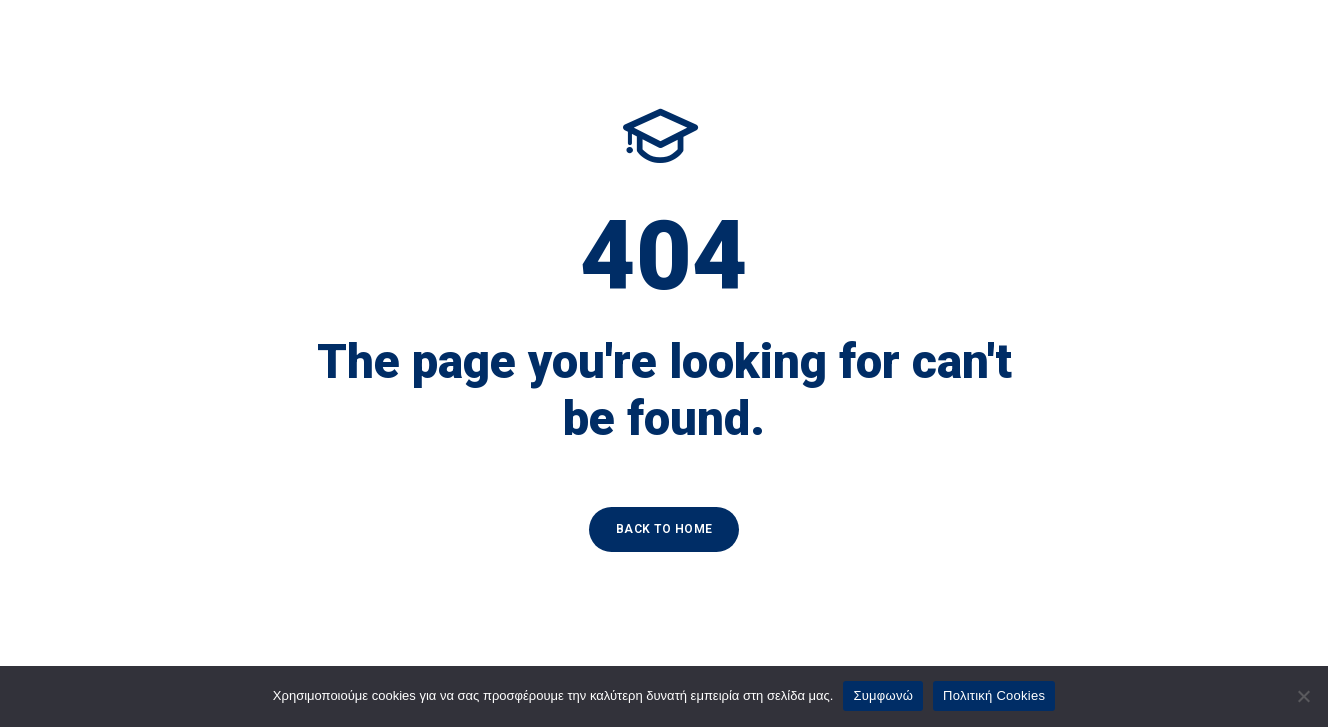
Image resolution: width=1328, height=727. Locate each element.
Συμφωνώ (883, 695)
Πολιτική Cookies (994, 695)
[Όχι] (1303, 696)
